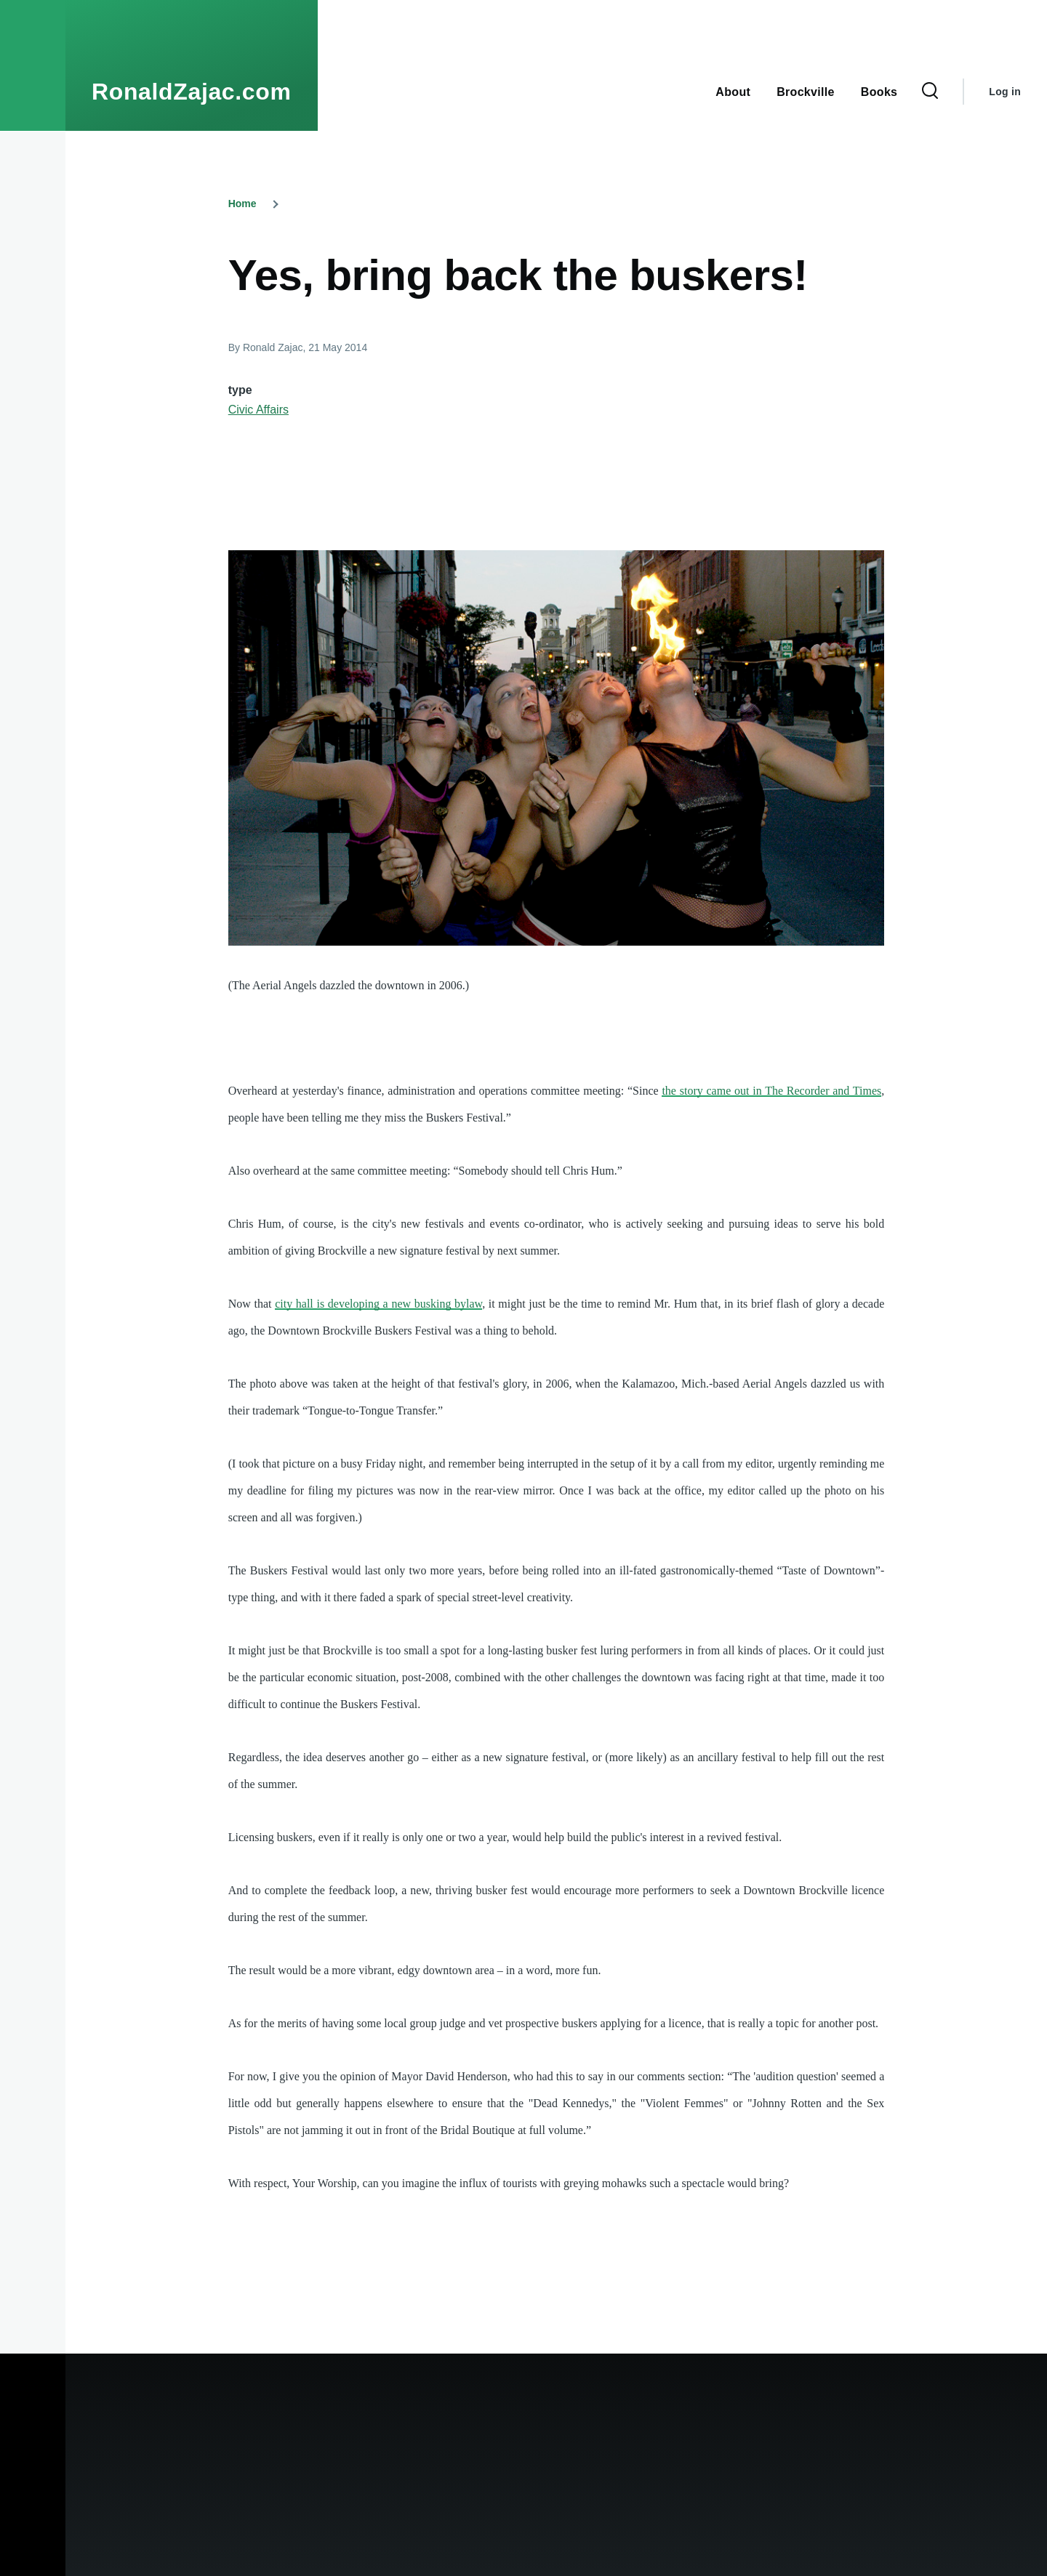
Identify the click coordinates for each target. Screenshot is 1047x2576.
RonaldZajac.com (192, 92)
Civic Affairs (258, 409)
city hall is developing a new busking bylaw (378, 1303)
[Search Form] (930, 91)
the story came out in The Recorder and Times (771, 1090)
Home (242, 203)
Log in (1005, 91)
